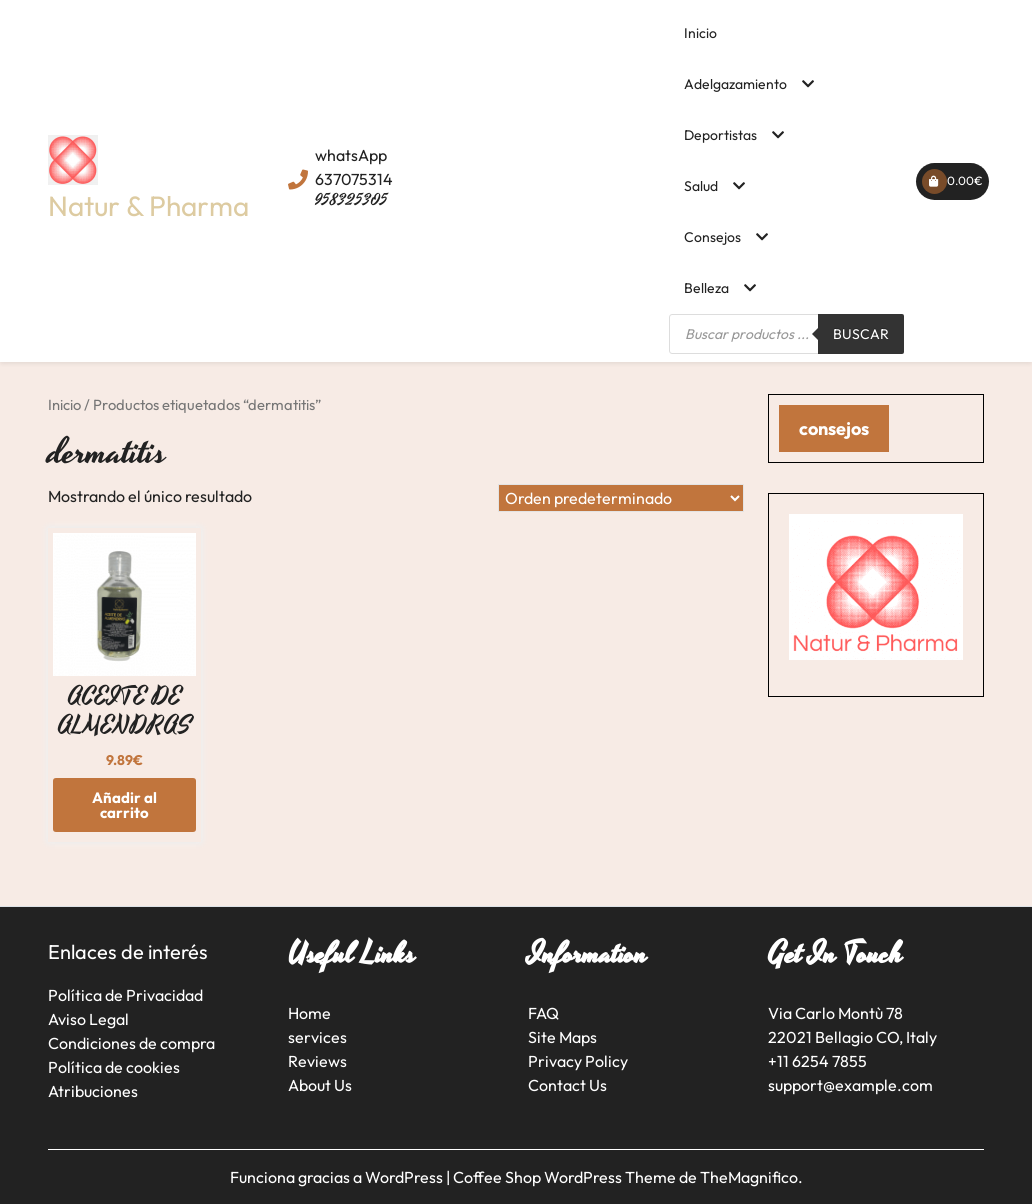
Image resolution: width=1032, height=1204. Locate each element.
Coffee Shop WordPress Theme (566, 1177)
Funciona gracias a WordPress (338, 1177)
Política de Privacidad (125, 995)
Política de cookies (114, 1067)
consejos (834, 428)
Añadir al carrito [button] (124, 805)
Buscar (861, 334)
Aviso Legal (88, 1019)
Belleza (706, 288)
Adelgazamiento (735, 84)
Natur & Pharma (148, 205)
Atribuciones (93, 1091)
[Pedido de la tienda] (621, 498)
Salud (701, 186)
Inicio (700, 33)
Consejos (712, 237)
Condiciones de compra (131, 1043)
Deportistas (720, 135)
